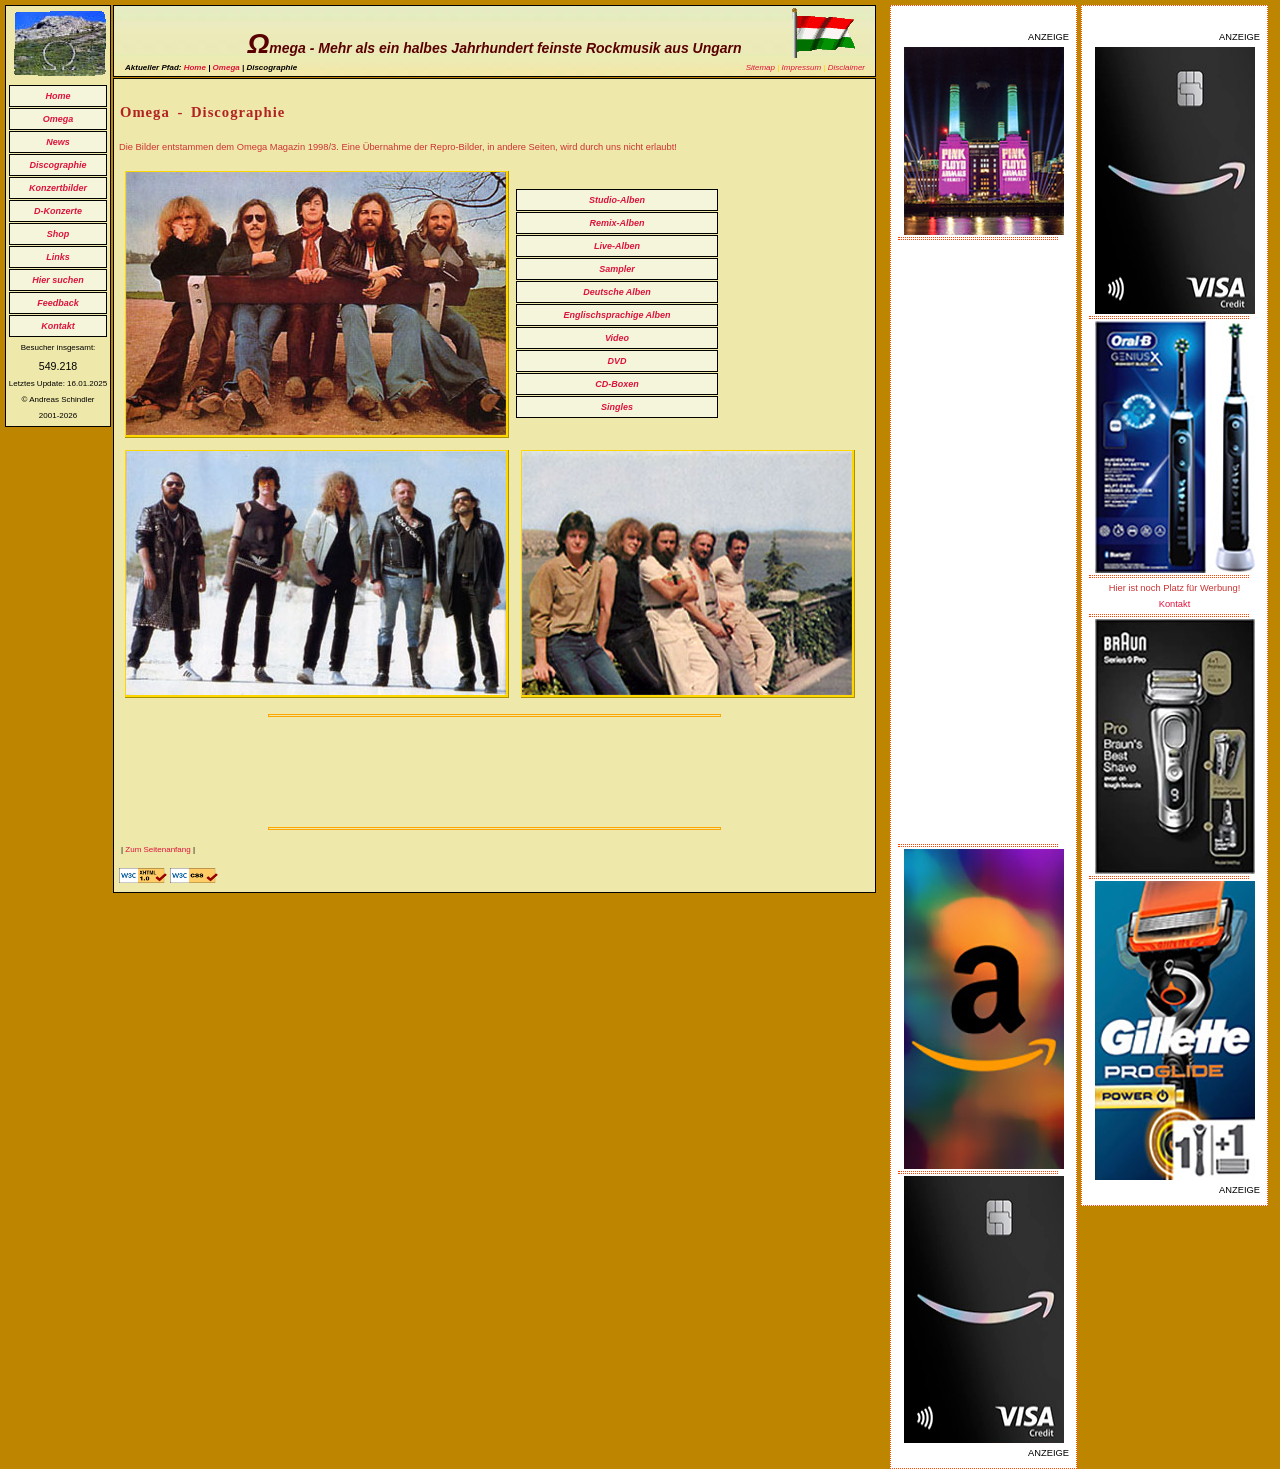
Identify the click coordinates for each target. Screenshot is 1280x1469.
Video (617, 338)
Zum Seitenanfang (157, 849)
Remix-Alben (616, 223)
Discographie (57, 165)
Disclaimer (846, 67)
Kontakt (58, 326)
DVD (616, 361)
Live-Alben (617, 246)
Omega (58, 119)
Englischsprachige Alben (616, 315)
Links (58, 257)
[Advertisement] (984, 542)
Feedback (58, 303)
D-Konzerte (58, 211)
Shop (58, 234)
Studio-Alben (617, 200)
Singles (617, 407)
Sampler (617, 269)
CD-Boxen (617, 384)
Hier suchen (58, 280)
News (58, 142)
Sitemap (760, 67)
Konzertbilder (58, 188)
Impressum (802, 67)
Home (57, 96)
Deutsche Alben (617, 292)
